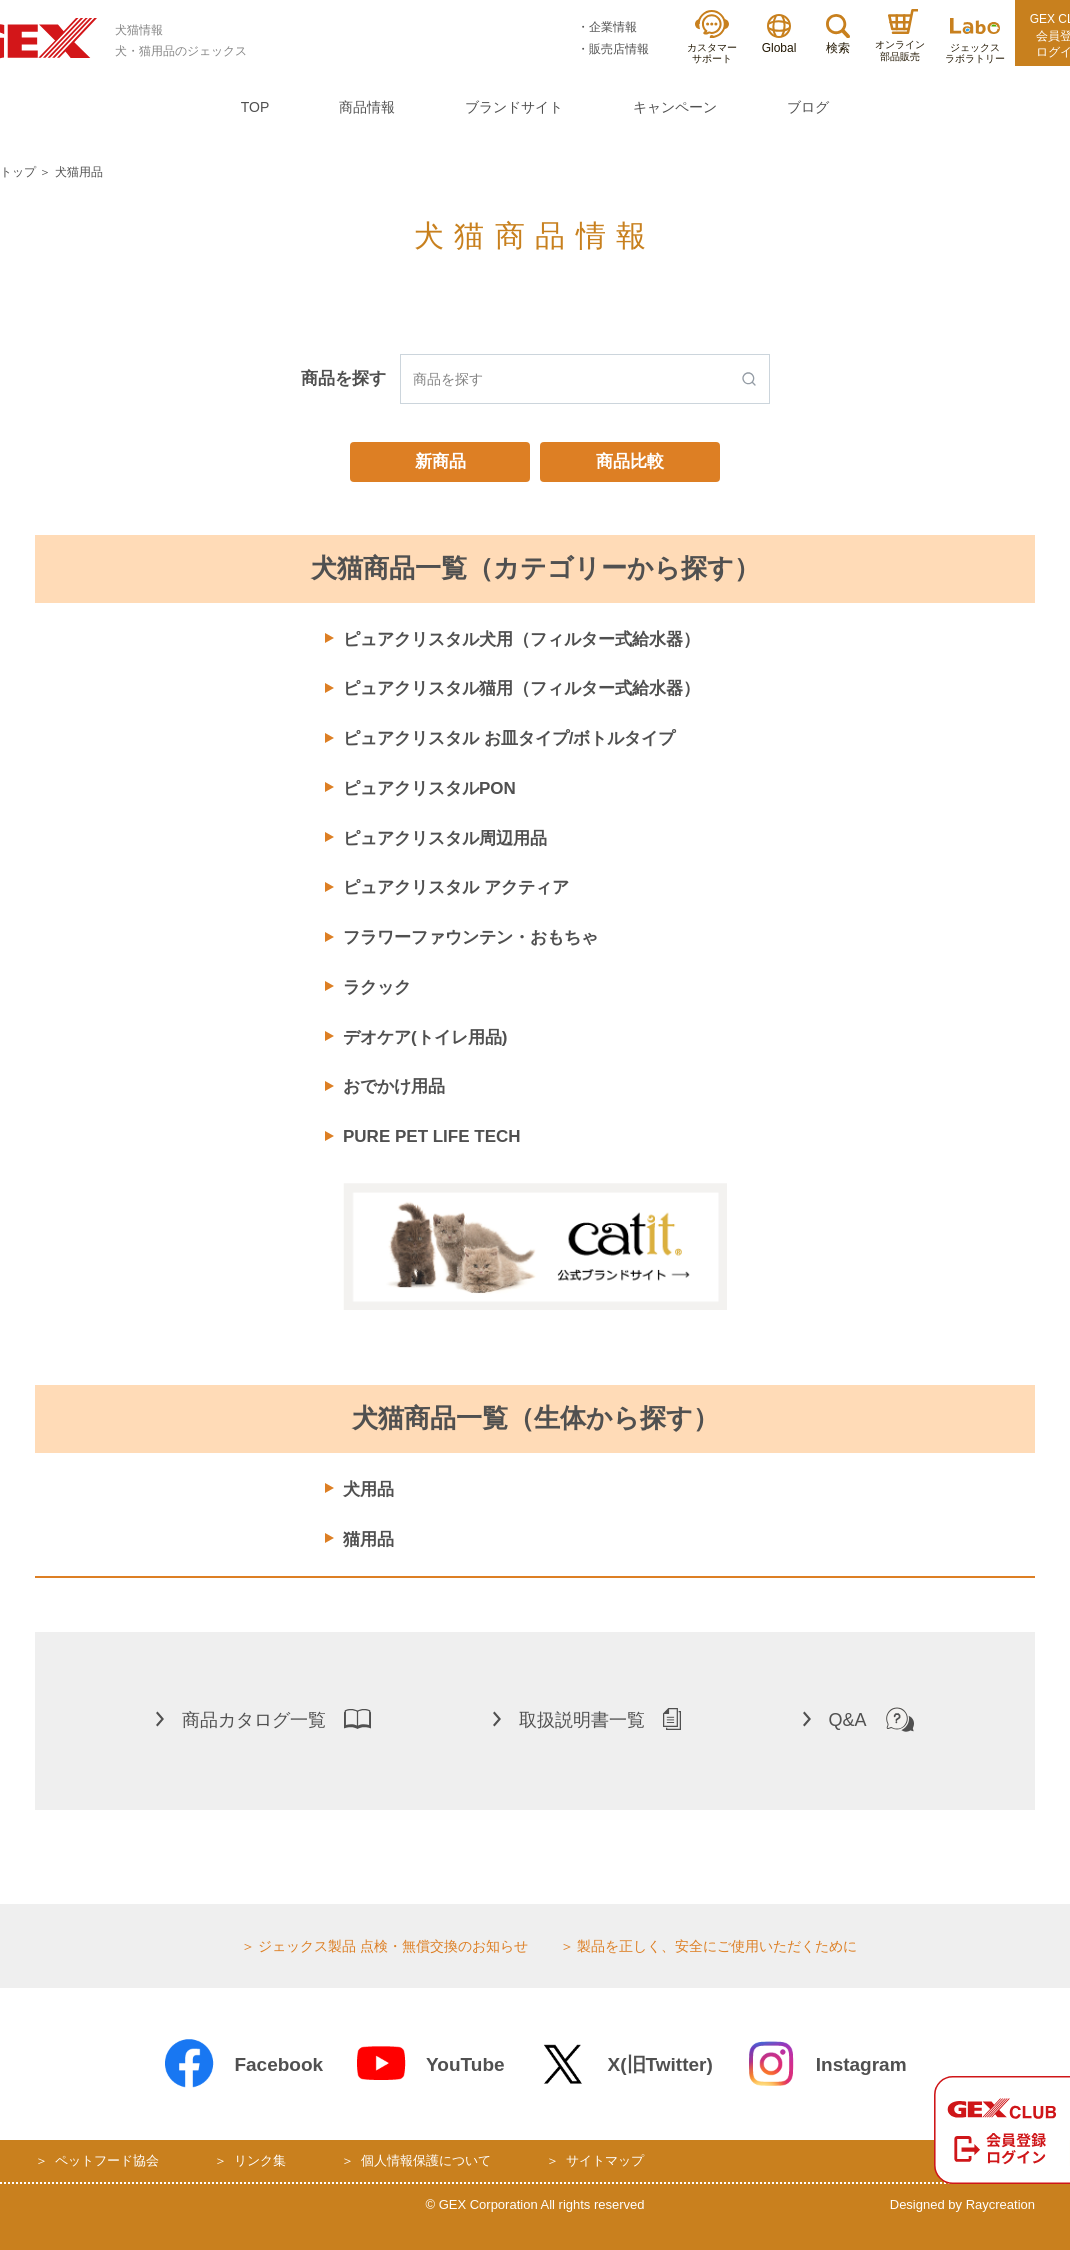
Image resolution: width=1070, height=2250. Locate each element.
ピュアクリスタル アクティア (456, 887)
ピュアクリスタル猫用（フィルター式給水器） (521, 688)
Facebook (243, 2064)
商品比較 (630, 461)
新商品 (440, 461)
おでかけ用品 (394, 1086)
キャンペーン (675, 107)
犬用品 (368, 1489)
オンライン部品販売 (900, 35)
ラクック (377, 987)
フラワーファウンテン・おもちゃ (470, 937)
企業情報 (613, 27)
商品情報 (367, 107)
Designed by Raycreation (962, 2204)
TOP (255, 107)
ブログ (808, 107)
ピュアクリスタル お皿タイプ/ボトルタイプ (509, 738)
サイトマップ (605, 2160)
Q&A (858, 1719)
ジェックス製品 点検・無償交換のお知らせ (393, 1946)
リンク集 (260, 2160)
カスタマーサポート (712, 37)
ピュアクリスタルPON (429, 788)
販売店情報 (619, 49)
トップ (18, 172)
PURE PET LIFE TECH (432, 1136)
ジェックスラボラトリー (975, 41)
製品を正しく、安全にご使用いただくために (717, 1946)
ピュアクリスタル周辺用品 (445, 838)
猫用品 (368, 1539)
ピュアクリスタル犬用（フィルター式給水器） (521, 639)
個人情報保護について (426, 2160)
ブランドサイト (514, 107)
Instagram (826, 2064)
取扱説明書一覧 (587, 1719)
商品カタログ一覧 (263, 1719)
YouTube (429, 2064)
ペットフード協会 (107, 2160)
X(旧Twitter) (625, 2064)
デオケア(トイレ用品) (425, 1037)
